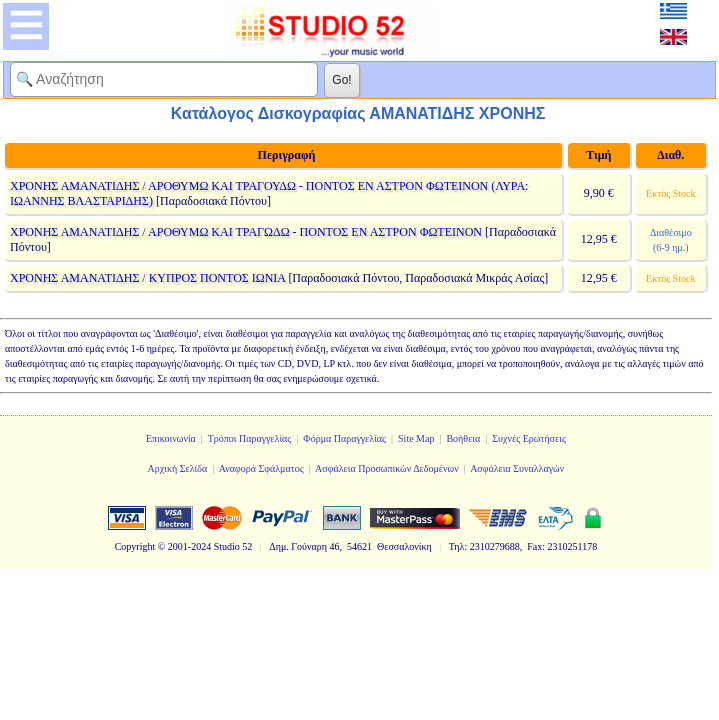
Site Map (416, 438)
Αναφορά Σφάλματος (261, 468)
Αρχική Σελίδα (178, 468)
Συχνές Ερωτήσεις (529, 438)
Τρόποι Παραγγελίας (250, 438)
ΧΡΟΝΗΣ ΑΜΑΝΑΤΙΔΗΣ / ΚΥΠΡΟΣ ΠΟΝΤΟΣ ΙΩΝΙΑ (147, 278)
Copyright (135, 546)
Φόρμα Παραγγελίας (344, 438)
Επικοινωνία (171, 438)
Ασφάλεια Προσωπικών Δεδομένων (387, 468)
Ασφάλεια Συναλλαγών (517, 468)
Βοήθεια (463, 438)
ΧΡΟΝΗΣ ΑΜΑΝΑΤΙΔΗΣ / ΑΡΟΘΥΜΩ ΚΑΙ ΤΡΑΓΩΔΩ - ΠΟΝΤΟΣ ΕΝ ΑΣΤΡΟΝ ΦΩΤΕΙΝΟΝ (246, 232)
